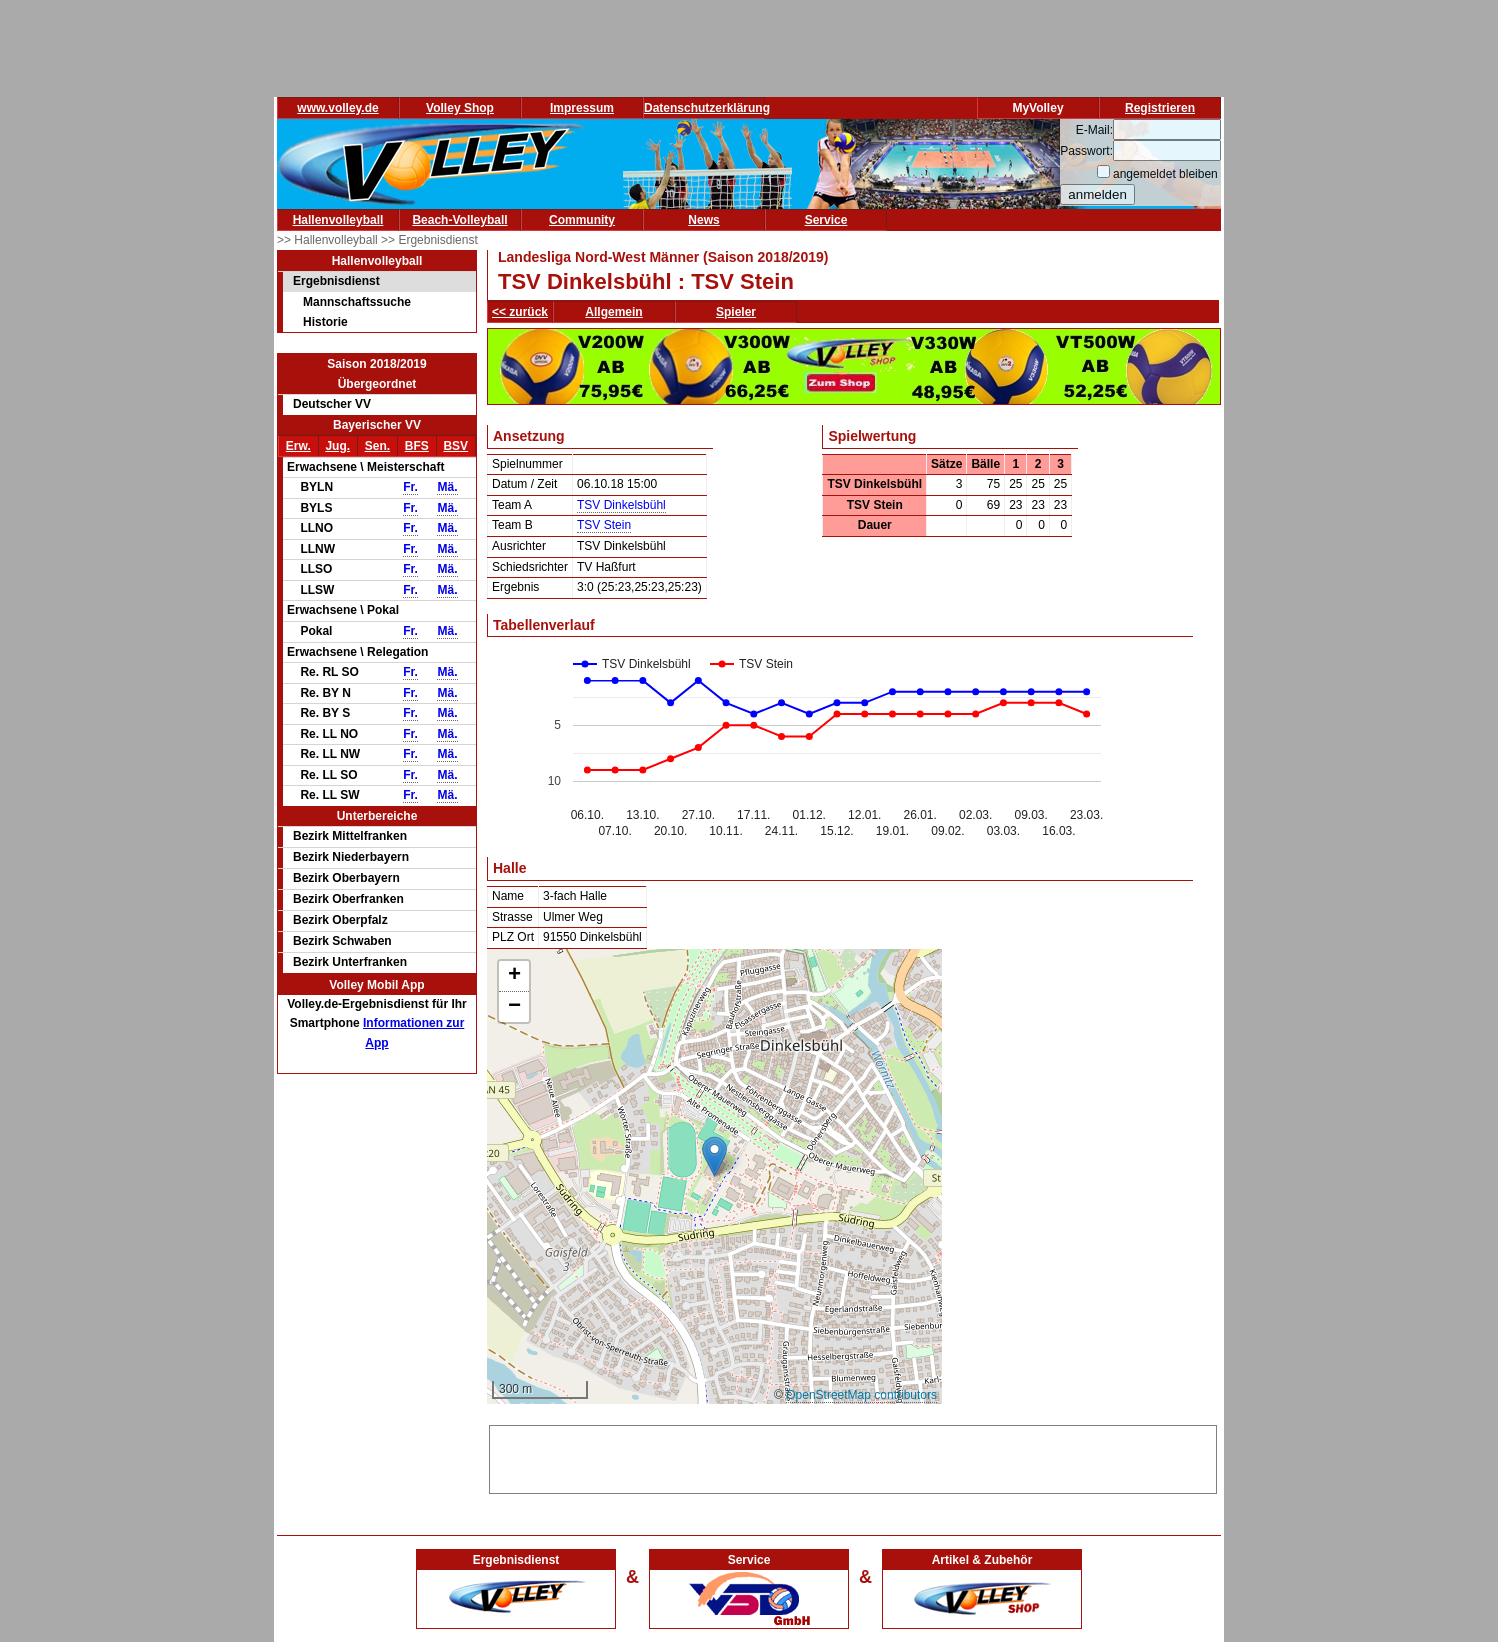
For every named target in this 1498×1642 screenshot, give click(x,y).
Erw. (298, 446)
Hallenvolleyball (338, 220)
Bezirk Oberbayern (346, 878)
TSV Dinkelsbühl (621, 505)
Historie (325, 322)
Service (826, 220)
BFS (417, 446)
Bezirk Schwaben (342, 941)
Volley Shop (460, 108)
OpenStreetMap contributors (861, 1395)
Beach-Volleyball (459, 220)
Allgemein (613, 312)
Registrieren (1160, 108)
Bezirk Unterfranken (350, 962)
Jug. (337, 446)
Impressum (582, 108)
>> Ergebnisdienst (429, 240)
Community (582, 220)
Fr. (410, 487)
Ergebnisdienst (336, 281)
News (703, 220)
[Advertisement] (853, 1456)
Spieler (736, 312)
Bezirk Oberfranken (348, 899)
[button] (714, 1156)
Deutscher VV (332, 404)
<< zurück (520, 312)
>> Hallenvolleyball (329, 240)
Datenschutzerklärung (707, 108)
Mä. (447, 487)
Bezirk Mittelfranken (350, 836)
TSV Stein (604, 525)
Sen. (377, 446)
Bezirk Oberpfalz (340, 920)
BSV (455, 446)
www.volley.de (337, 108)
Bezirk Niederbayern (351, 857)
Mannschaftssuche (357, 302)
